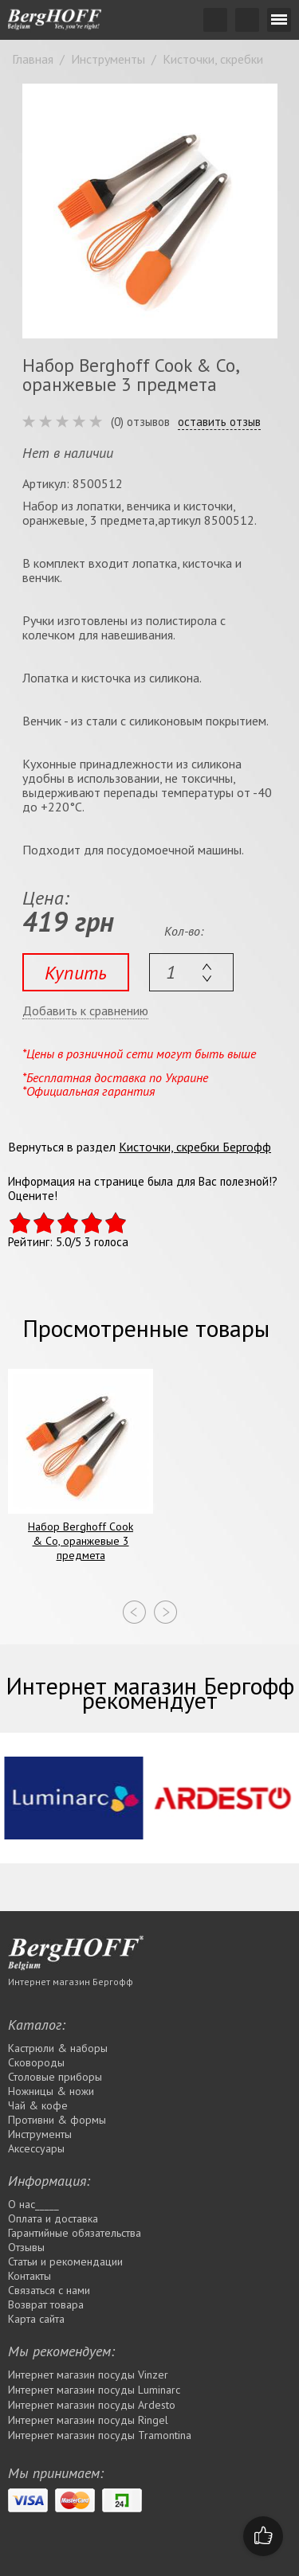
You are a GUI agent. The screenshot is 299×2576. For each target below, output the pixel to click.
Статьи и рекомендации (65, 2261)
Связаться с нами (49, 2290)
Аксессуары (36, 2148)
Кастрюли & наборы (58, 2048)
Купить (76, 972)
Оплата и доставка (53, 2218)
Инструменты (40, 2134)
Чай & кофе (38, 2105)
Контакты (29, 2276)
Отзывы (26, 2247)
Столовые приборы (55, 2077)
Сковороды (36, 2062)
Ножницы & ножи (51, 2091)
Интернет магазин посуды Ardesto (91, 2405)
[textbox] (191, 972)
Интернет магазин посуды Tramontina (99, 2435)
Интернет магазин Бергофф (70, 1982)
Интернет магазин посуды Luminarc (94, 2390)
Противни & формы (57, 2120)
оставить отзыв (219, 422)
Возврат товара (46, 2304)
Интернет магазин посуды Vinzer (88, 2374)
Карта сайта (36, 2319)
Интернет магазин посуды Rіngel (88, 2420)
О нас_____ (33, 2204)
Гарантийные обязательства (74, 2233)
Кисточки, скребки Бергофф (195, 1146)
